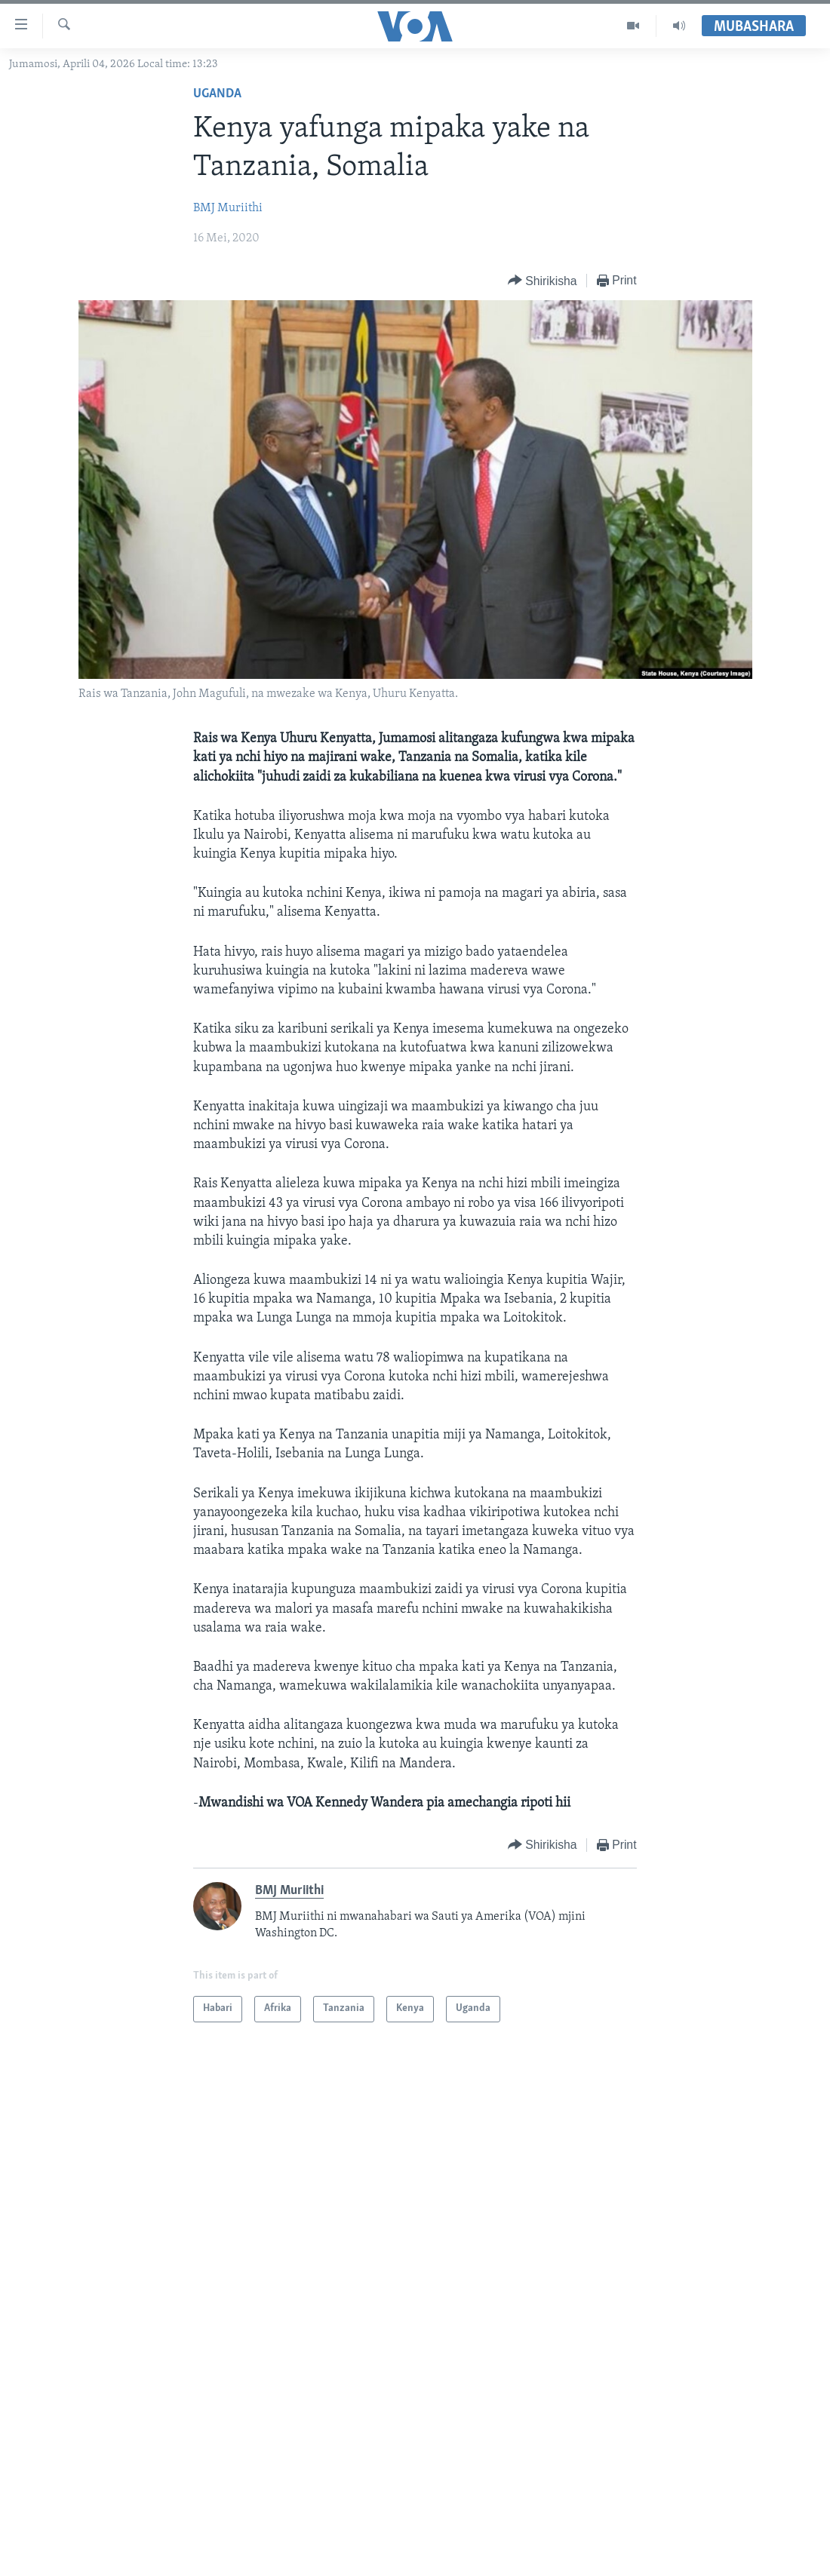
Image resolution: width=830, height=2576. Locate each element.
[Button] (542, 281)
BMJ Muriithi (228, 208)
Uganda (217, 94)
